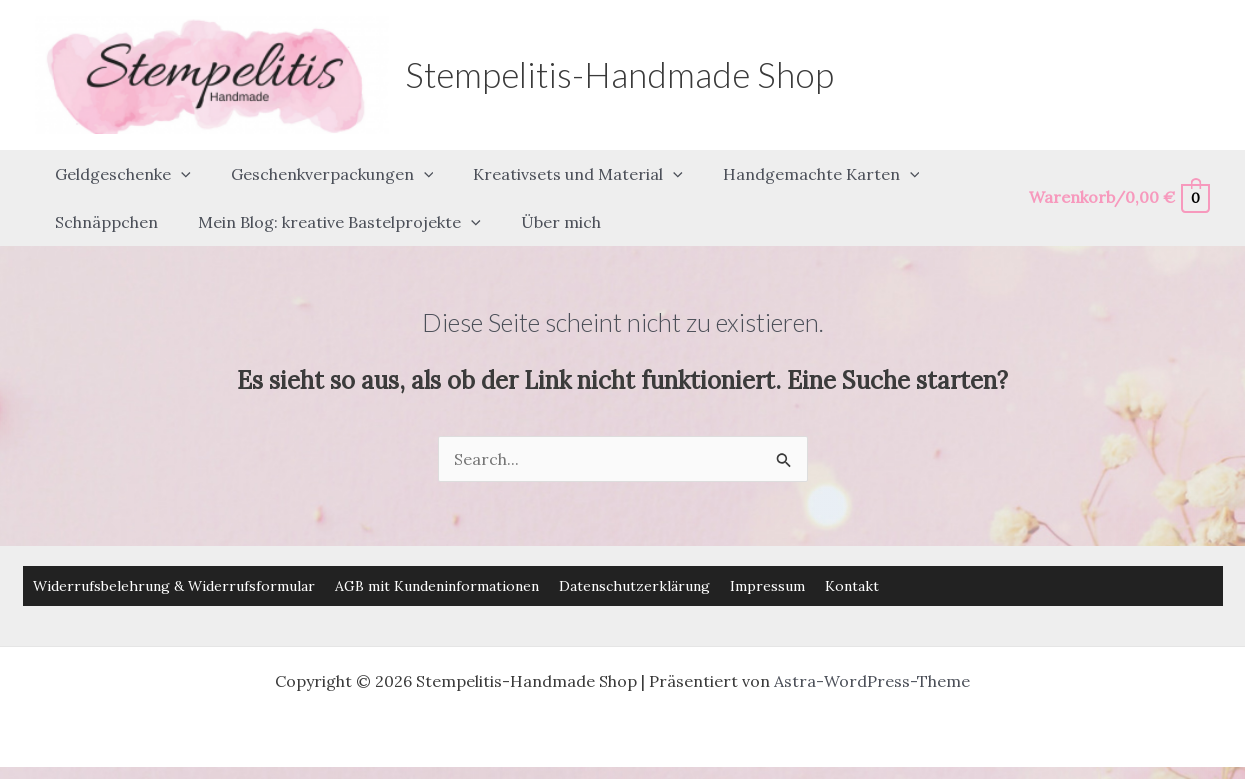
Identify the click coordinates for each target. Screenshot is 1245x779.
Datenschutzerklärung (634, 549)
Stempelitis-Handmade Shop (619, 74)
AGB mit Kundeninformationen (437, 549)
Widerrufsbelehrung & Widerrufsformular (174, 549)
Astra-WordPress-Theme (872, 644)
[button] (177, 165)
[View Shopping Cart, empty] (1118, 179)
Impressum (767, 549)
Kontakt (852, 549)
